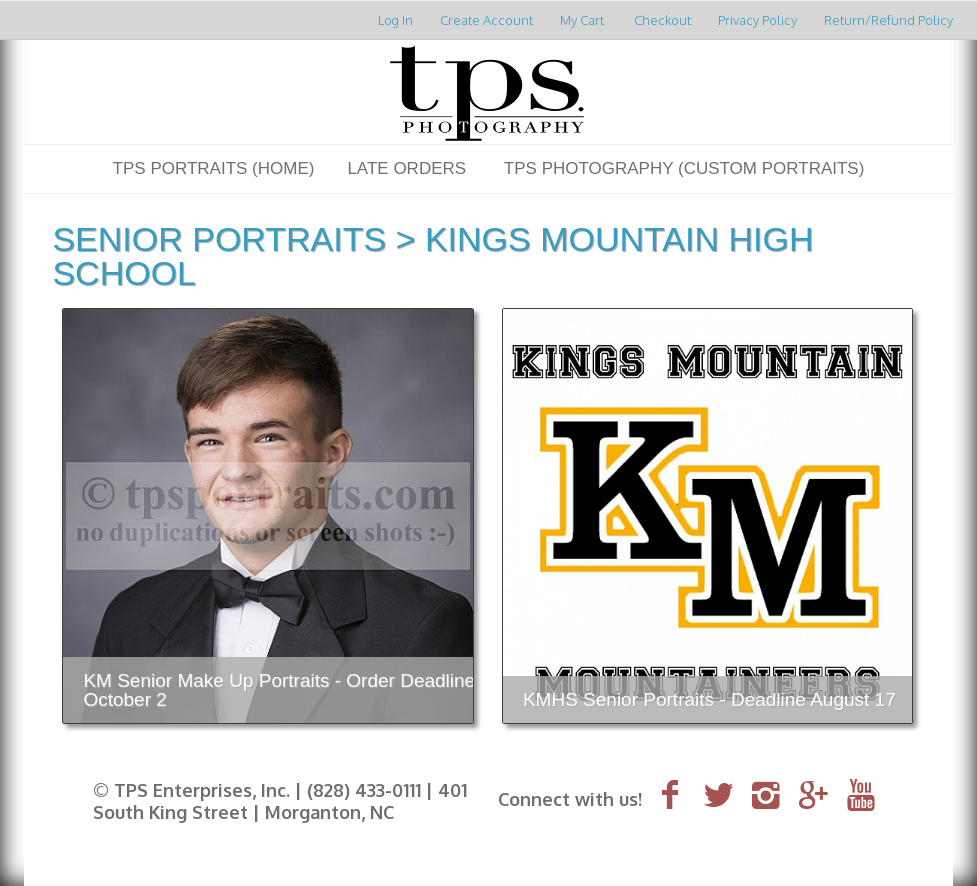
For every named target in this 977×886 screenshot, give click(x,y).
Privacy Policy (757, 20)
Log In (395, 20)
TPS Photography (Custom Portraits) (684, 168)
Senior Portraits (219, 239)
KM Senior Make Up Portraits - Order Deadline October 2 (279, 690)
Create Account (486, 20)
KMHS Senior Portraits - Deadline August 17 (709, 699)
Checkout (662, 20)
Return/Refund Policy (888, 20)
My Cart (583, 20)
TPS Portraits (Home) (214, 168)
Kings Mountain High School (432, 256)
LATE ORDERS (406, 168)
